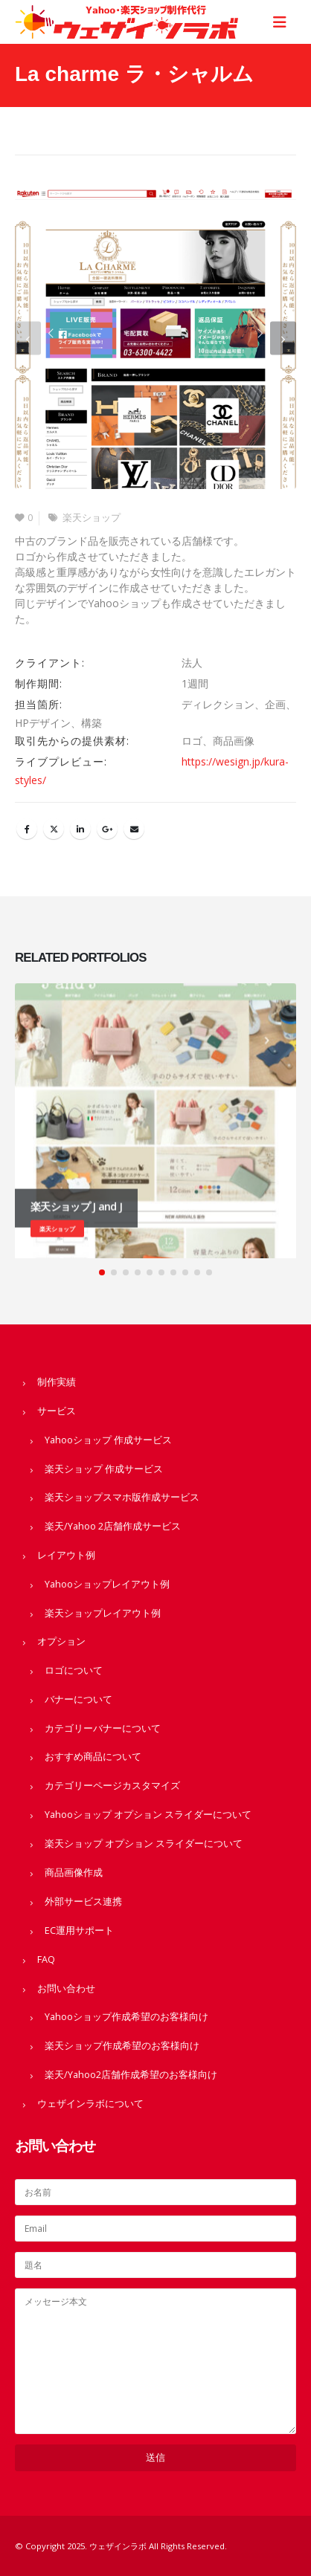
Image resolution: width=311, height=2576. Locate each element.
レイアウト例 (66, 1555)
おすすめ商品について (93, 1756)
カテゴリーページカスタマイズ (112, 1785)
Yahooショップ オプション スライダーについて (148, 1814)
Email (134, 828)
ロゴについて (74, 1670)
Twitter (53, 828)
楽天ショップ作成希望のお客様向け (122, 2045)
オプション (61, 1641)
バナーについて (78, 1699)
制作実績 (56, 1382)
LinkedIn (80, 828)
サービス (56, 1411)
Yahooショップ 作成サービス (108, 1440)
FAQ (46, 1959)
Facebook (26, 828)
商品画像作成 (74, 1872)
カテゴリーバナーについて (103, 1728)
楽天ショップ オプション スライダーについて (144, 1843)
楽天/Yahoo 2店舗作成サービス (113, 1526)
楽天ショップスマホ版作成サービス (122, 1497)
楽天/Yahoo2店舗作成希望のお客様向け (131, 2074)
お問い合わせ (66, 1988)
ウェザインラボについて (90, 2103)
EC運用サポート (79, 1930)
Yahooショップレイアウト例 (107, 1584)
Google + (107, 828)
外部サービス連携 (83, 1901)
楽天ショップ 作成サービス (104, 1469)
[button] (28, 338)
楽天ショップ (91, 517)
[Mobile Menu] (284, 22)
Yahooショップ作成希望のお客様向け (126, 2016)
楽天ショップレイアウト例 (103, 1613)
